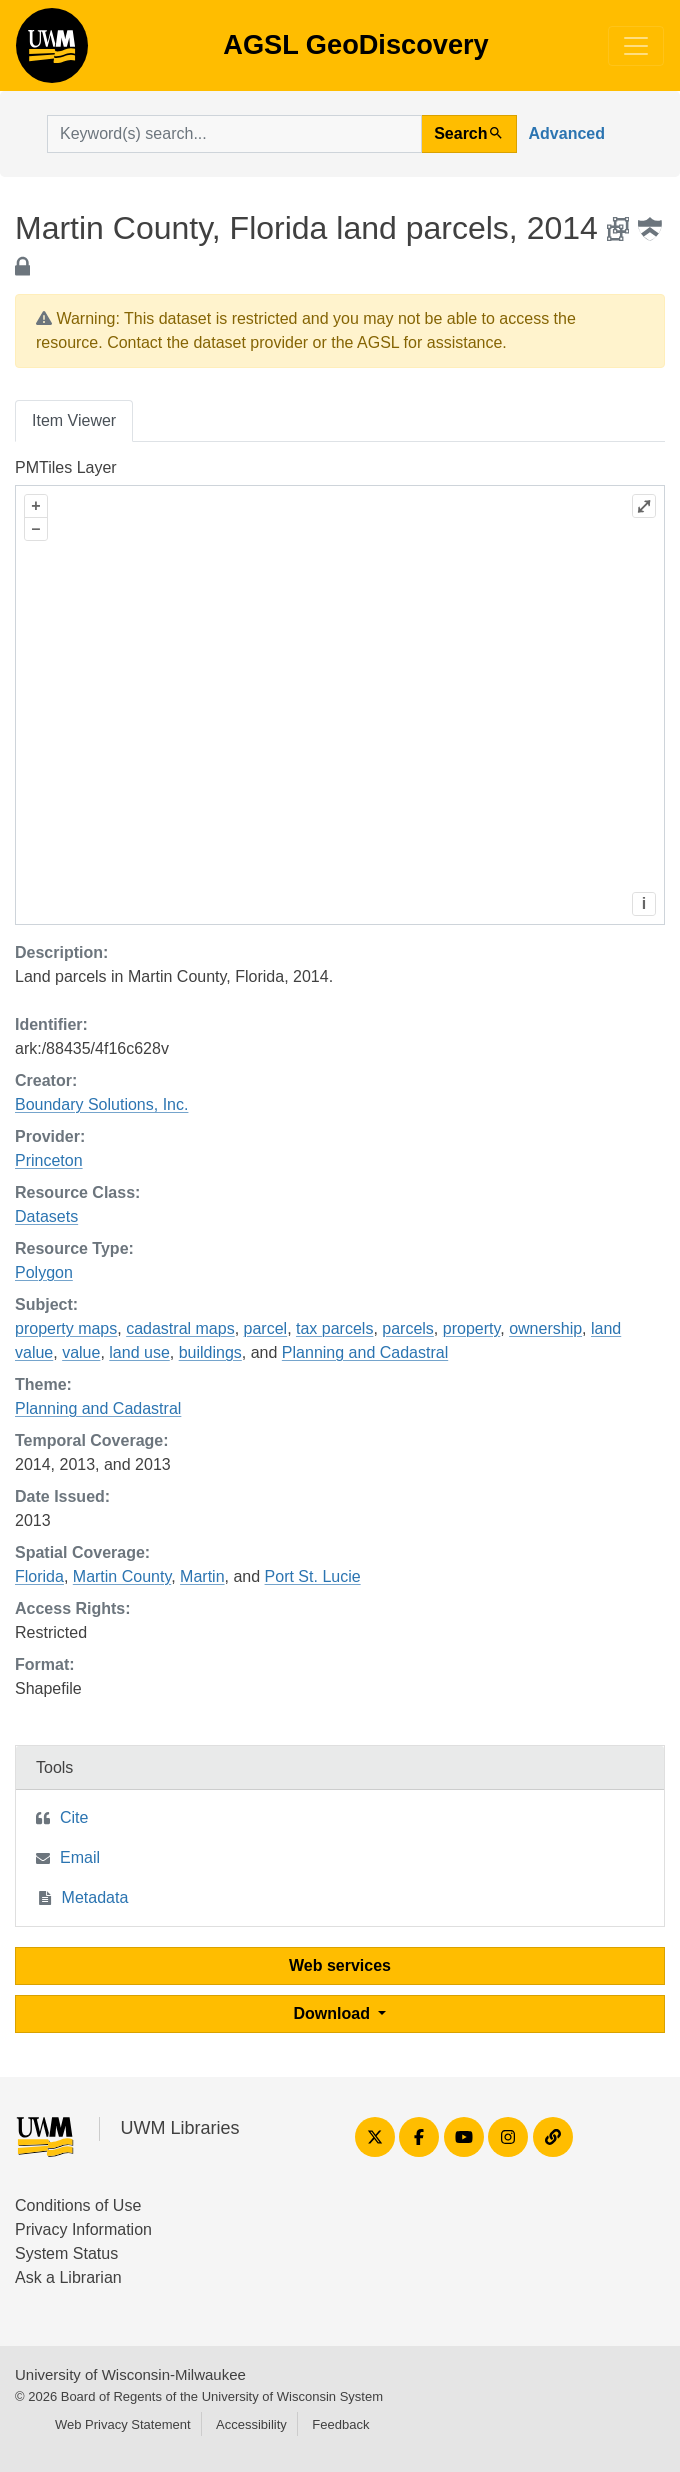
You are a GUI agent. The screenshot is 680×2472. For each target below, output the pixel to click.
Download (334, 2013)
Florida (39, 1576)
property (472, 1328)
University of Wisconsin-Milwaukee (130, 2374)
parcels (408, 1328)
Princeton (49, 1160)
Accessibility (251, 2424)
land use (139, 1352)
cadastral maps (180, 1328)
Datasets (46, 1216)
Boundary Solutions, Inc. (101, 1104)
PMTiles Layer (66, 467)
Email (80, 1857)
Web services (340, 1965)
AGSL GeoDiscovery (52, 52)
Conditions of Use (78, 2205)
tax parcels (334, 1328)
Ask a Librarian (68, 2277)
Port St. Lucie (313, 1576)
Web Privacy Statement (123, 2424)
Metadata (95, 1897)
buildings (210, 1352)
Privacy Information (83, 2229)
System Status (66, 2253)
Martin (202, 1576)
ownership (545, 1328)
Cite (74, 1817)
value (81, 1352)
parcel (266, 1328)
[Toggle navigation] (636, 46)
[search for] (234, 134)
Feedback (340, 2424)
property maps (66, 1328)
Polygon (44, 1272)
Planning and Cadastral (365, 1352)
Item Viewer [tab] (74, 420)
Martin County (122, 1576)
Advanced (567, 133)
